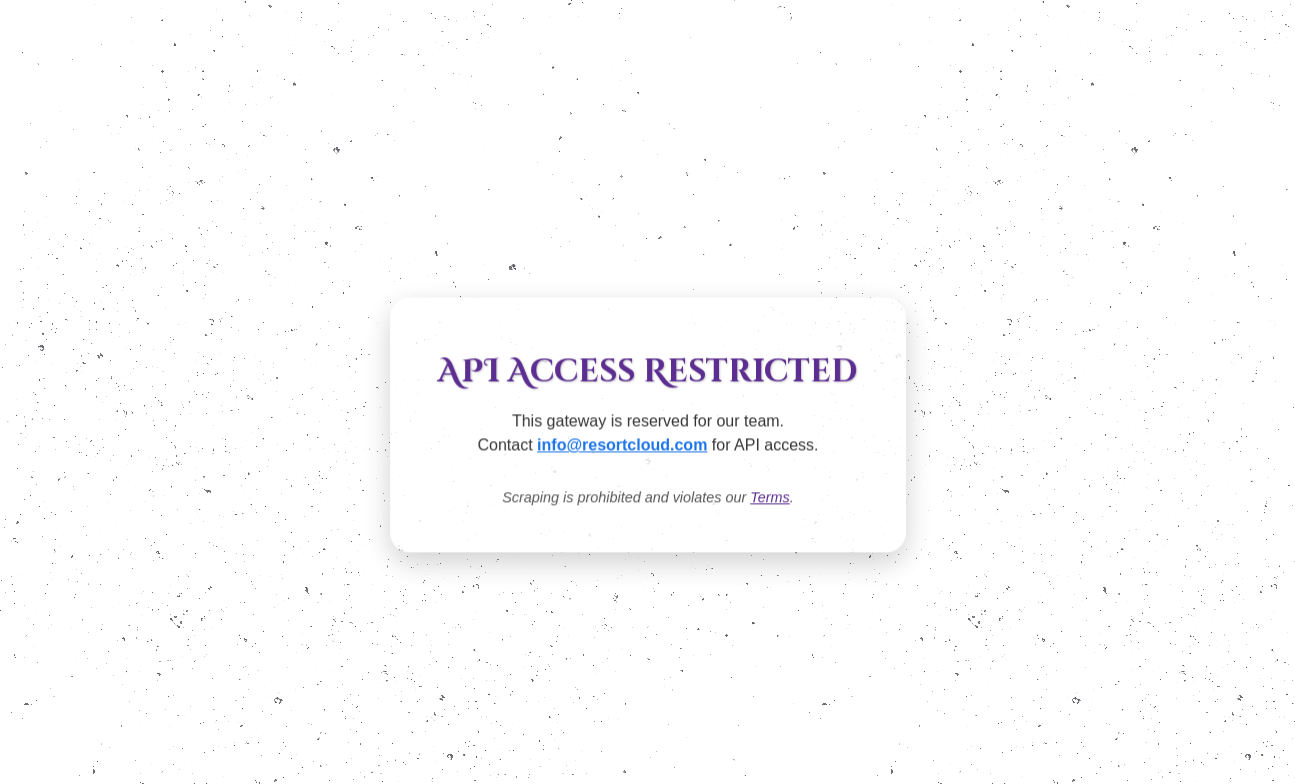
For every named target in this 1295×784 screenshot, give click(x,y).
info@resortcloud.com (622, 445)
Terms (769, 498)
